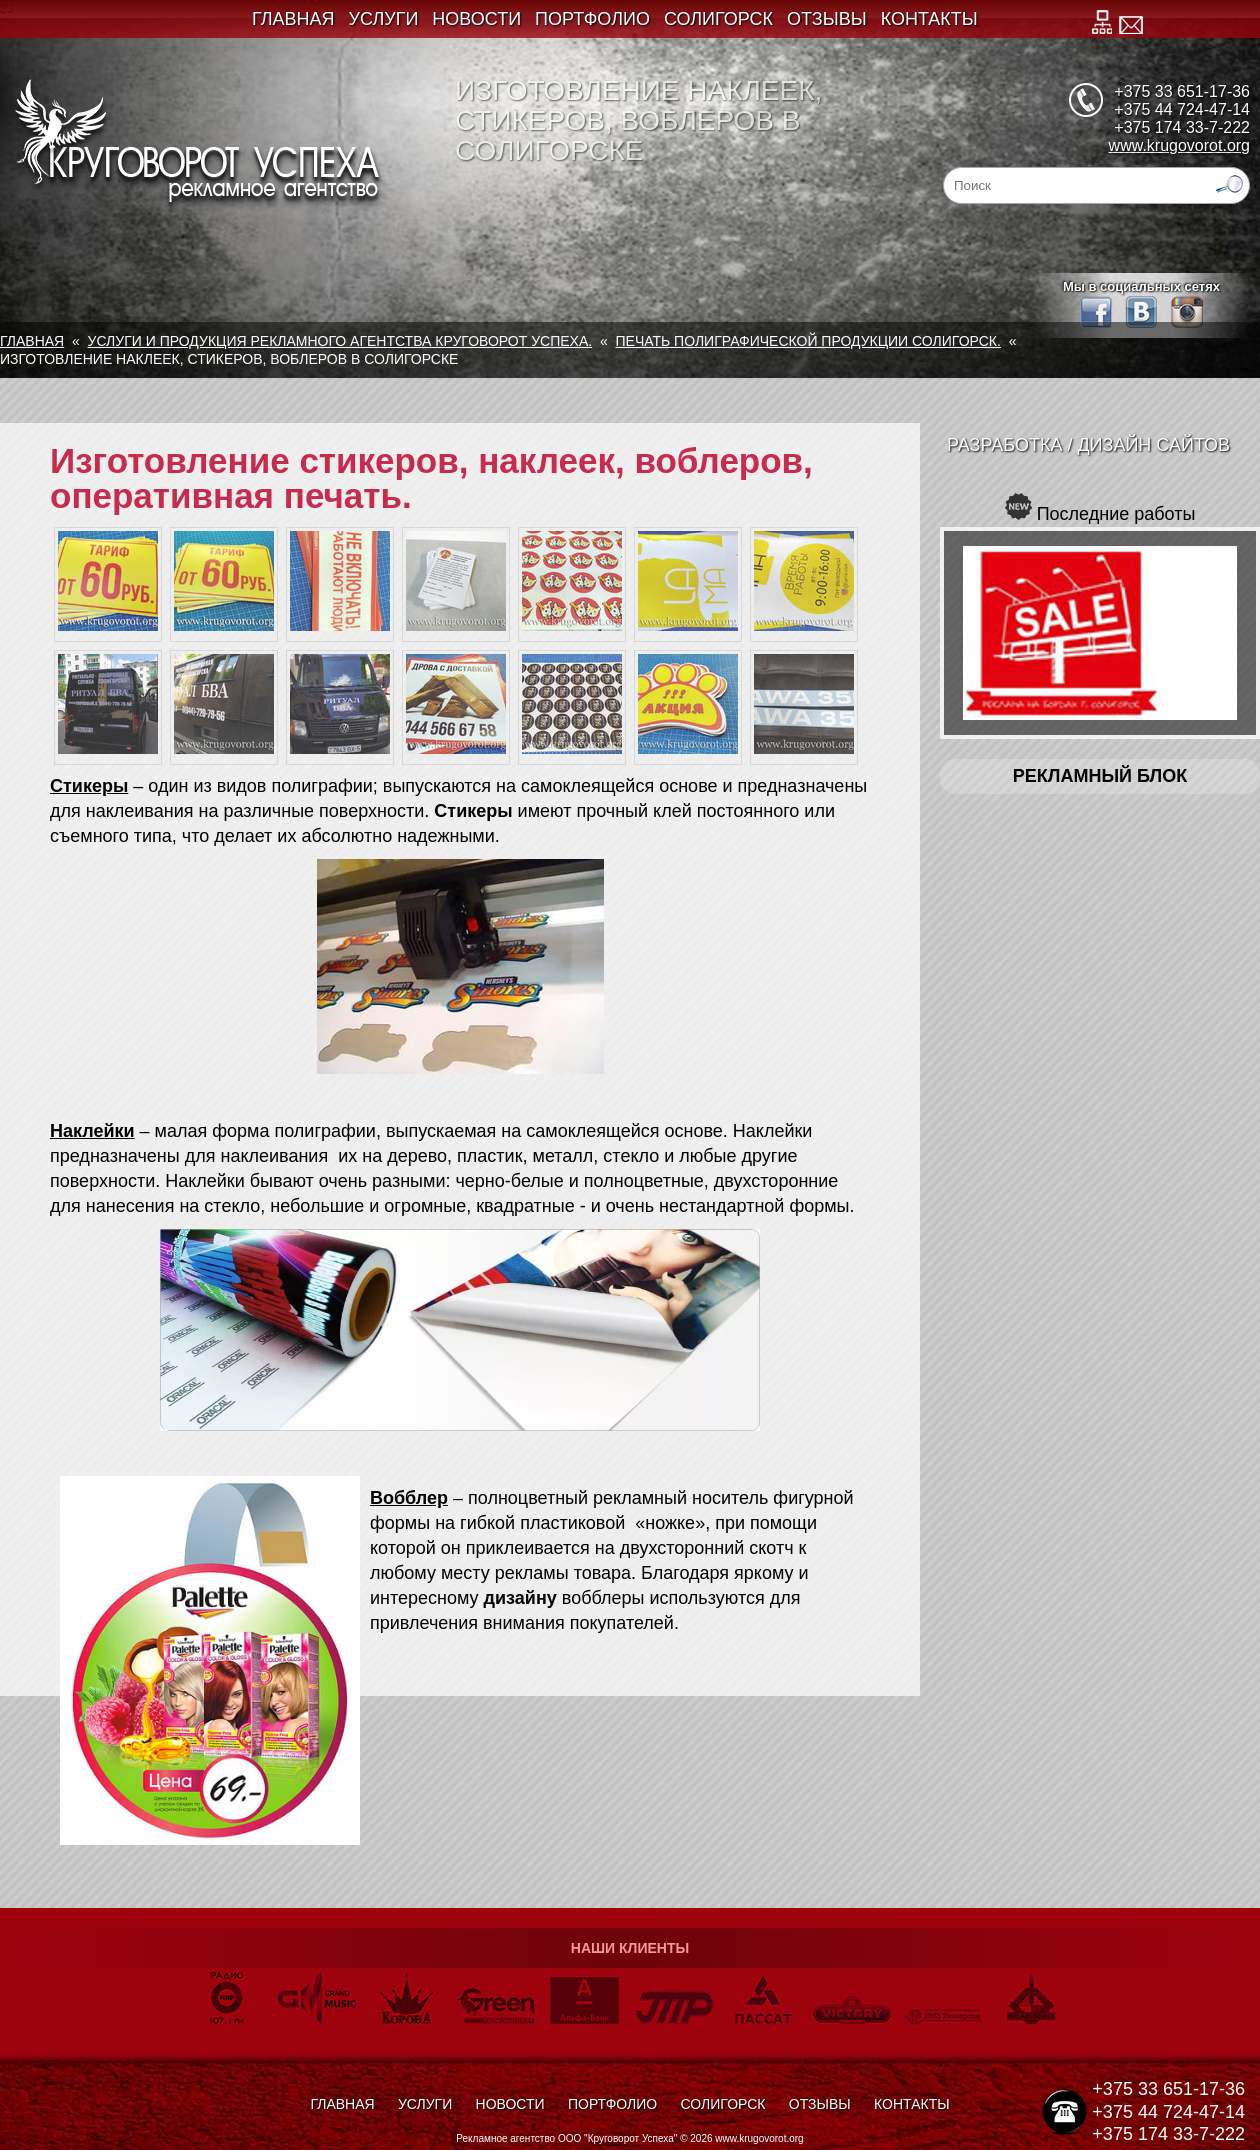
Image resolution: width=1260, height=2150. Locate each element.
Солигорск (718, 19)
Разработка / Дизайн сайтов (1088, 445)
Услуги (384, 19)
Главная (293, 19)
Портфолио (592, 19)
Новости (476, 19)
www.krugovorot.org (1179, 145)
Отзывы (827, 19)
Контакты (929, 19)
